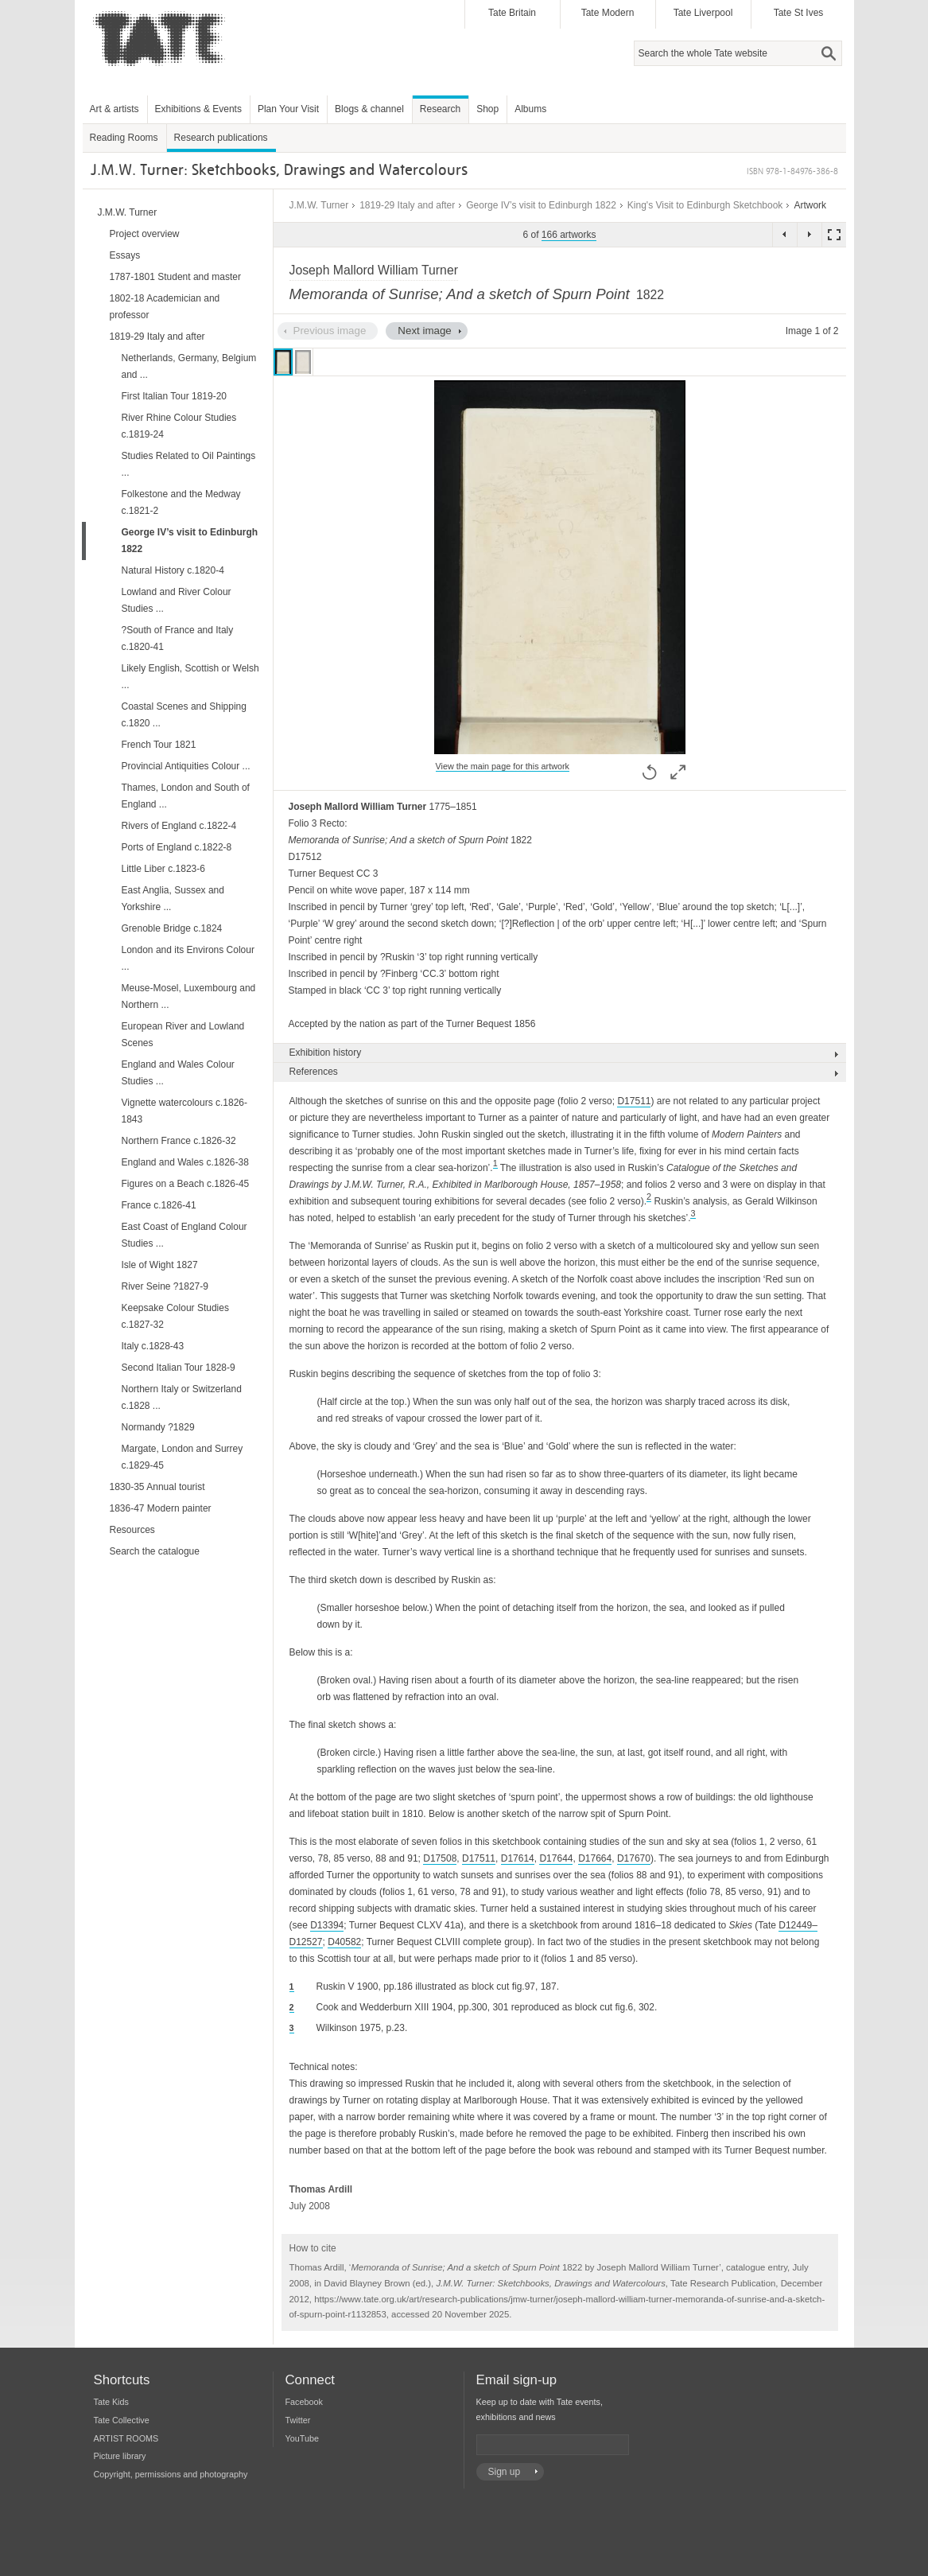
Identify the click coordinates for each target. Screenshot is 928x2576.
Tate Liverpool (703, 12)
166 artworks (569, 234)
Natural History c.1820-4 (173, 570)
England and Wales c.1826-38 (185, 1162)
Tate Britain (512, 12)
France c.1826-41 (159, 1205)
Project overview (145, 233)
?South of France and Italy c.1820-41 (178, 638)
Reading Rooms (124, 137)
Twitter (298, 2420)
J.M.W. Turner (319, 205)
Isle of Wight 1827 (160, 1264)
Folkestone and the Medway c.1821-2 (181, 502)
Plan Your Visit (288, 109)
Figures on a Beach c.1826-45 (186, 1183)
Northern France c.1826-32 (179, 1140)
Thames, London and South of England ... (186, 796)
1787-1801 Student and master (175, 276)
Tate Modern (608, 12)
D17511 (633, 1101)
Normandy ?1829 (158, 1427)
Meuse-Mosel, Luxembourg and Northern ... (189, 996)
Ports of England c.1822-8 (177, 847)
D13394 (327, 1925)
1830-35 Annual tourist (157, 1486)
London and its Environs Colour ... (188, 958)
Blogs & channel (369, 109)
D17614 (517, 1858)
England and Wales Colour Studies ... (178, 1073)
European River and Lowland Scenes (183, 1035)
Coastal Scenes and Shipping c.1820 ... (184, 715)
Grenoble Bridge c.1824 (172, 928)
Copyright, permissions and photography (171, 2474)
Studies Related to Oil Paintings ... (189, 464)
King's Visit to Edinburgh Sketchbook (705, 205)
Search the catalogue (155, 1551)
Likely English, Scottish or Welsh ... (190, 677)
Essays (125, 255)
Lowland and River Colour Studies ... (176, 600)
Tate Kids (111, 2402)
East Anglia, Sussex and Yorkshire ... (173, 898)
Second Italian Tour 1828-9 (178, 1367)
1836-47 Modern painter (161, 1508)
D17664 (595, 1858)
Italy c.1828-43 (153, 1346)
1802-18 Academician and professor (165, 307)
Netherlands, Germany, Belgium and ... (189, 366)
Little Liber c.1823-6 (163, 868)
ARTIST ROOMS (126, 2438)
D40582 (344, 1942)
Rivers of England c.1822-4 (179, 825)
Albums (530, 109)
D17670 (633, 1858)
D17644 (556, 1858)
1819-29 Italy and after (407, 205)
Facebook (304, 2402)
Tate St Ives (799, 12)
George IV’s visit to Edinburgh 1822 (541, 205)
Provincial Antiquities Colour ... (186, 766)
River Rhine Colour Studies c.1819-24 (179, 426)
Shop (487, 109)
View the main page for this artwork (502, 766)
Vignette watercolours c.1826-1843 (185, 1111)
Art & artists (114, 109)
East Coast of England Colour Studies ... (184, 1235)
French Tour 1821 (159, 744)
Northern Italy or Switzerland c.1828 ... (182, 1397)
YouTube (302, 2438)
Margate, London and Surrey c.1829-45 (182, 1457)
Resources (132, 1529)
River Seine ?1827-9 (165, 1286)
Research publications (221, 137)
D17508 (439, 1858)
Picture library (120, 2456)
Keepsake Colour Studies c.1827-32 (175, 1316)
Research (440, 109)
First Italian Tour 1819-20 (174, 396)
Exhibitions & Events (198, 109)
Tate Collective (121, 2420)
